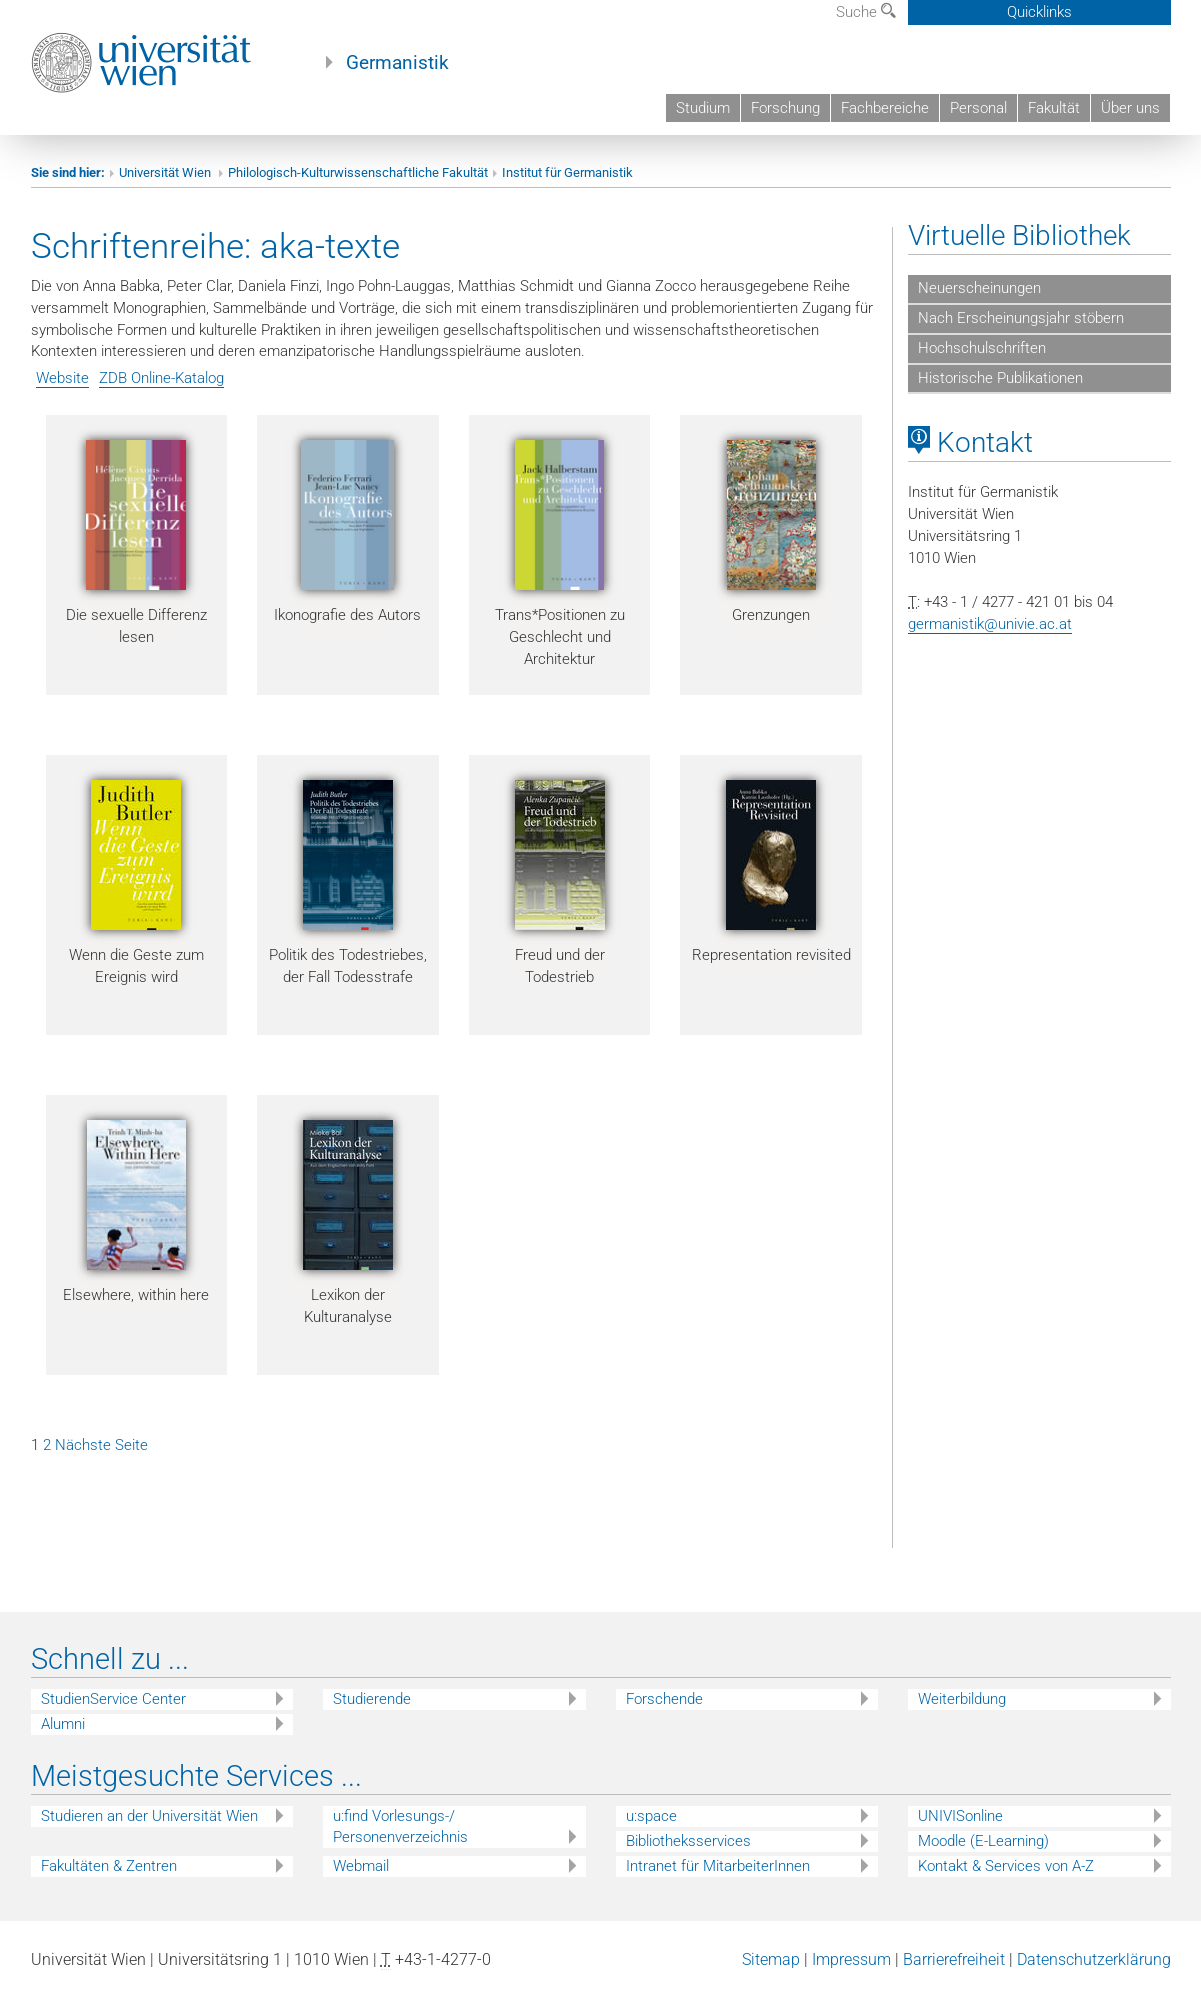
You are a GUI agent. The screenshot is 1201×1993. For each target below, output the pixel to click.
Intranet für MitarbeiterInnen (718, 1866)
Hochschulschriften (982, 348)
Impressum (851, 1959)
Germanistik (397, 63)
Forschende (664, 1699)
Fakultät (1054, 108)
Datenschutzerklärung (1094, 1959)
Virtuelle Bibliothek (1019, 235)
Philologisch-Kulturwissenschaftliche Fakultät (358, 172)
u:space (651, 1816)
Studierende (372, 1699)
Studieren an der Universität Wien (149, 1816)
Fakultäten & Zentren (109, 1866)
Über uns (1130, 108)
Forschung (785, 108)
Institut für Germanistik (567, 172)
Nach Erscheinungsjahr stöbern (1021, 318)
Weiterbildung (962, 1699)
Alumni (63, 1724)
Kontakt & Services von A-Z (1006, 1866)
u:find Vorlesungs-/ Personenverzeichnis (400, 1826)
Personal (978, 108)
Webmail (361, 1866)
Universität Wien (166, 172)
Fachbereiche (885, 108)
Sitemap (771, 1959)
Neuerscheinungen (979, 288)
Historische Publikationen (1000, 378)
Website (62, 378)
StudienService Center (113, 1699)
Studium (703, 108)
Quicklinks (1039, 12)
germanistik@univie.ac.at (990, 624)
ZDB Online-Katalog (161, 378)
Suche (866, 12)
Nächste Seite (101, 1445)
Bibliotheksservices (688, 1841)
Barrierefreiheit (954, 1959)
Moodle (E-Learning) (983, 1841)
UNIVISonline (960, 1816)
